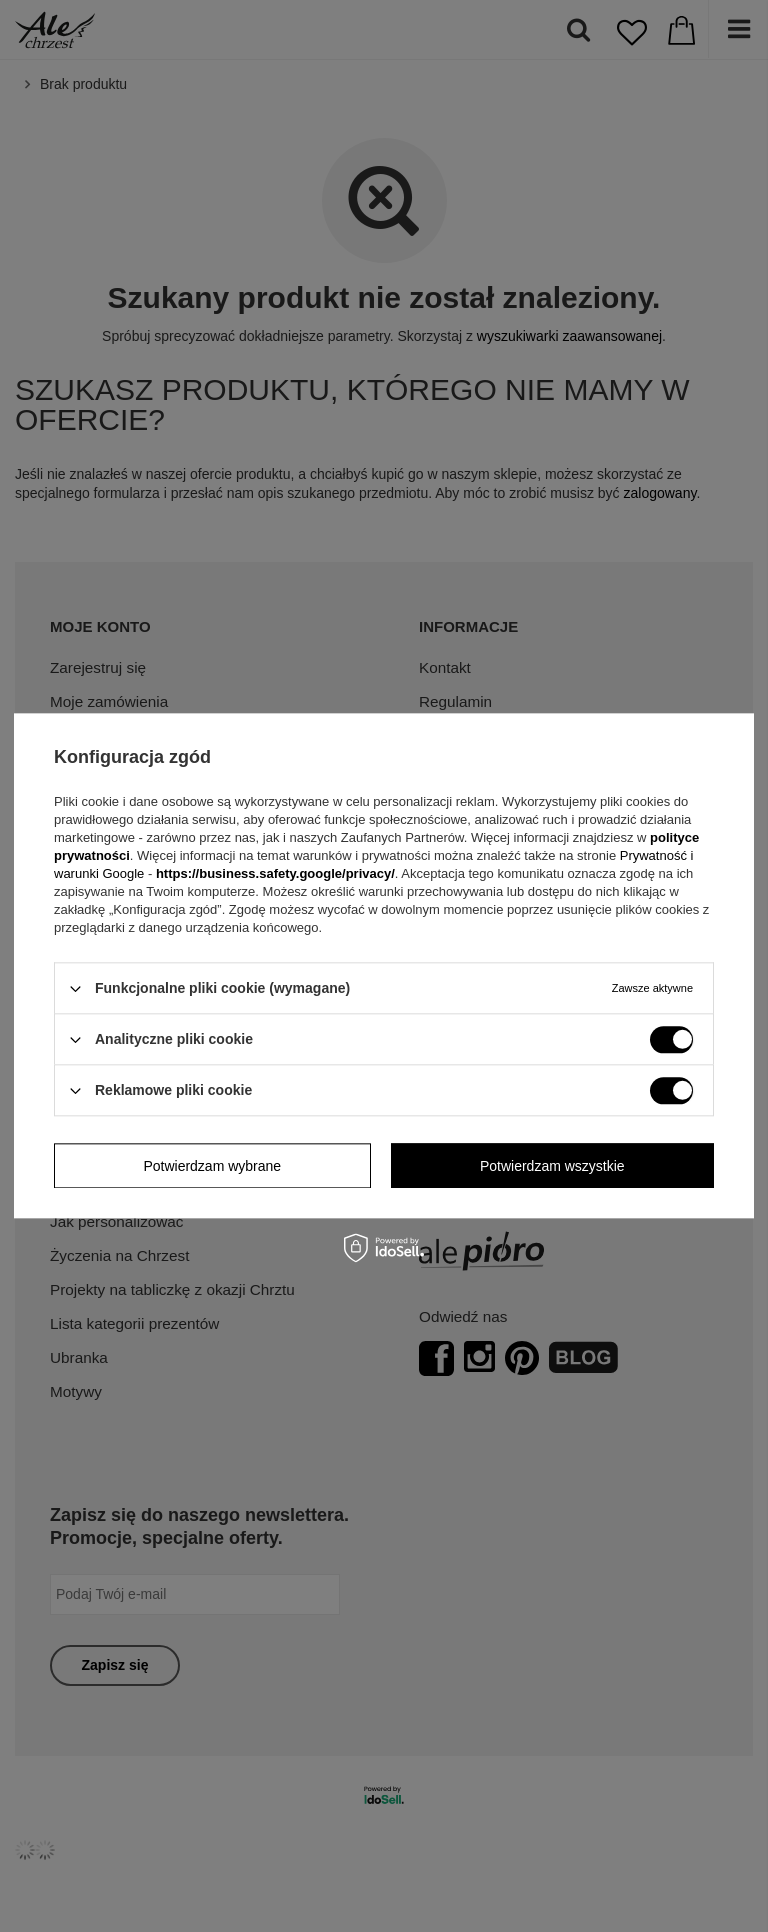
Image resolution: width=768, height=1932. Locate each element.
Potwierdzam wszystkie (552, 1166)
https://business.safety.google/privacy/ (275, 873)
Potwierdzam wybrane (212, 1166)
